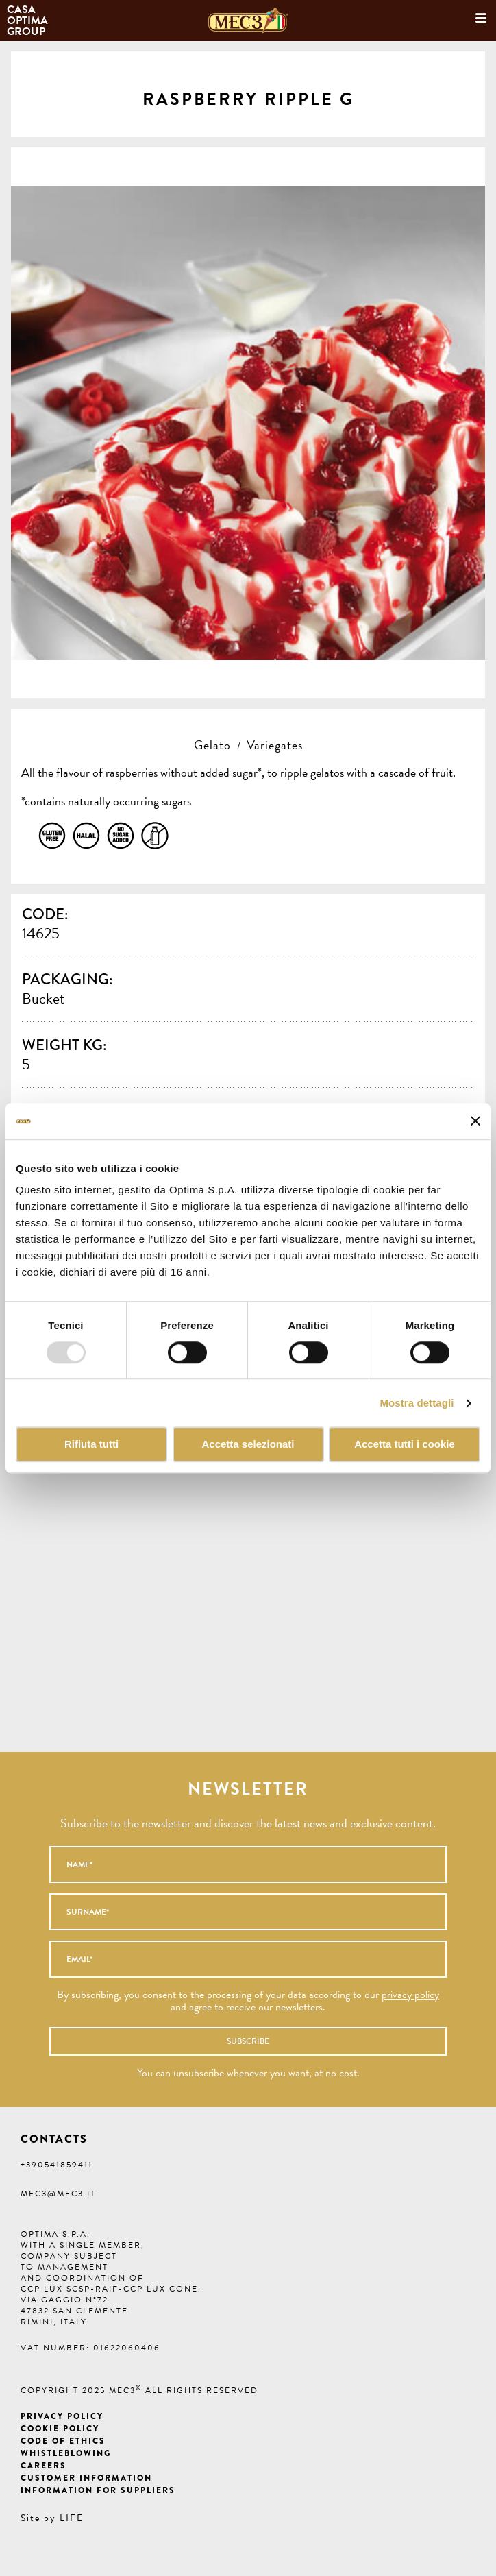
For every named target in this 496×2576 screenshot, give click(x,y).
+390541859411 (56, 2165)
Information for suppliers (98, 2490)
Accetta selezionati (247, 1444)
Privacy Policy (62, 2416)
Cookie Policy (60, 2428)
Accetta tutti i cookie (404, 1444)
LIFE (72, 2518)
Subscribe (248, 2041)
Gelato (212, 745)
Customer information (86, 2478)
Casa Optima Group (29, 20)
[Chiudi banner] (475, 1121)
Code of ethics (63, 2441)
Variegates (275, 745)
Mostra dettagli (417, 1403)
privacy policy (410, 1994)
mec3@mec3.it (58, 2193)
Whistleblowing (66, 2453)
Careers (43, 2465)
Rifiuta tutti (91, 1444)
